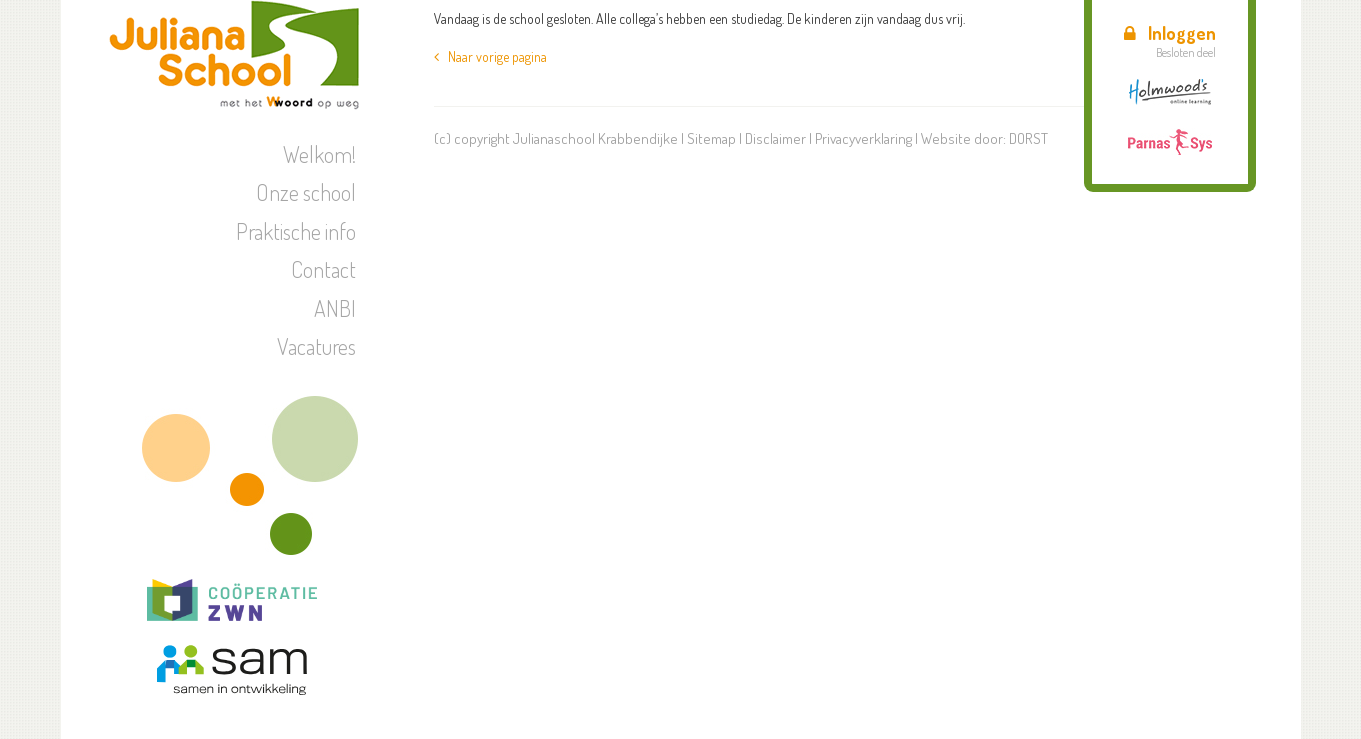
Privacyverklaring (863, 138)
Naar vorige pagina (490, 56)
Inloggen (1170, 33)
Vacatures (316, 346)
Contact (323, 269)
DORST (1028, 138)
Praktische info (296, 231)
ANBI (335, 308)
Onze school (306, 192)
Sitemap (711, 138)
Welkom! (319, 154)
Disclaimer (775, 138)
